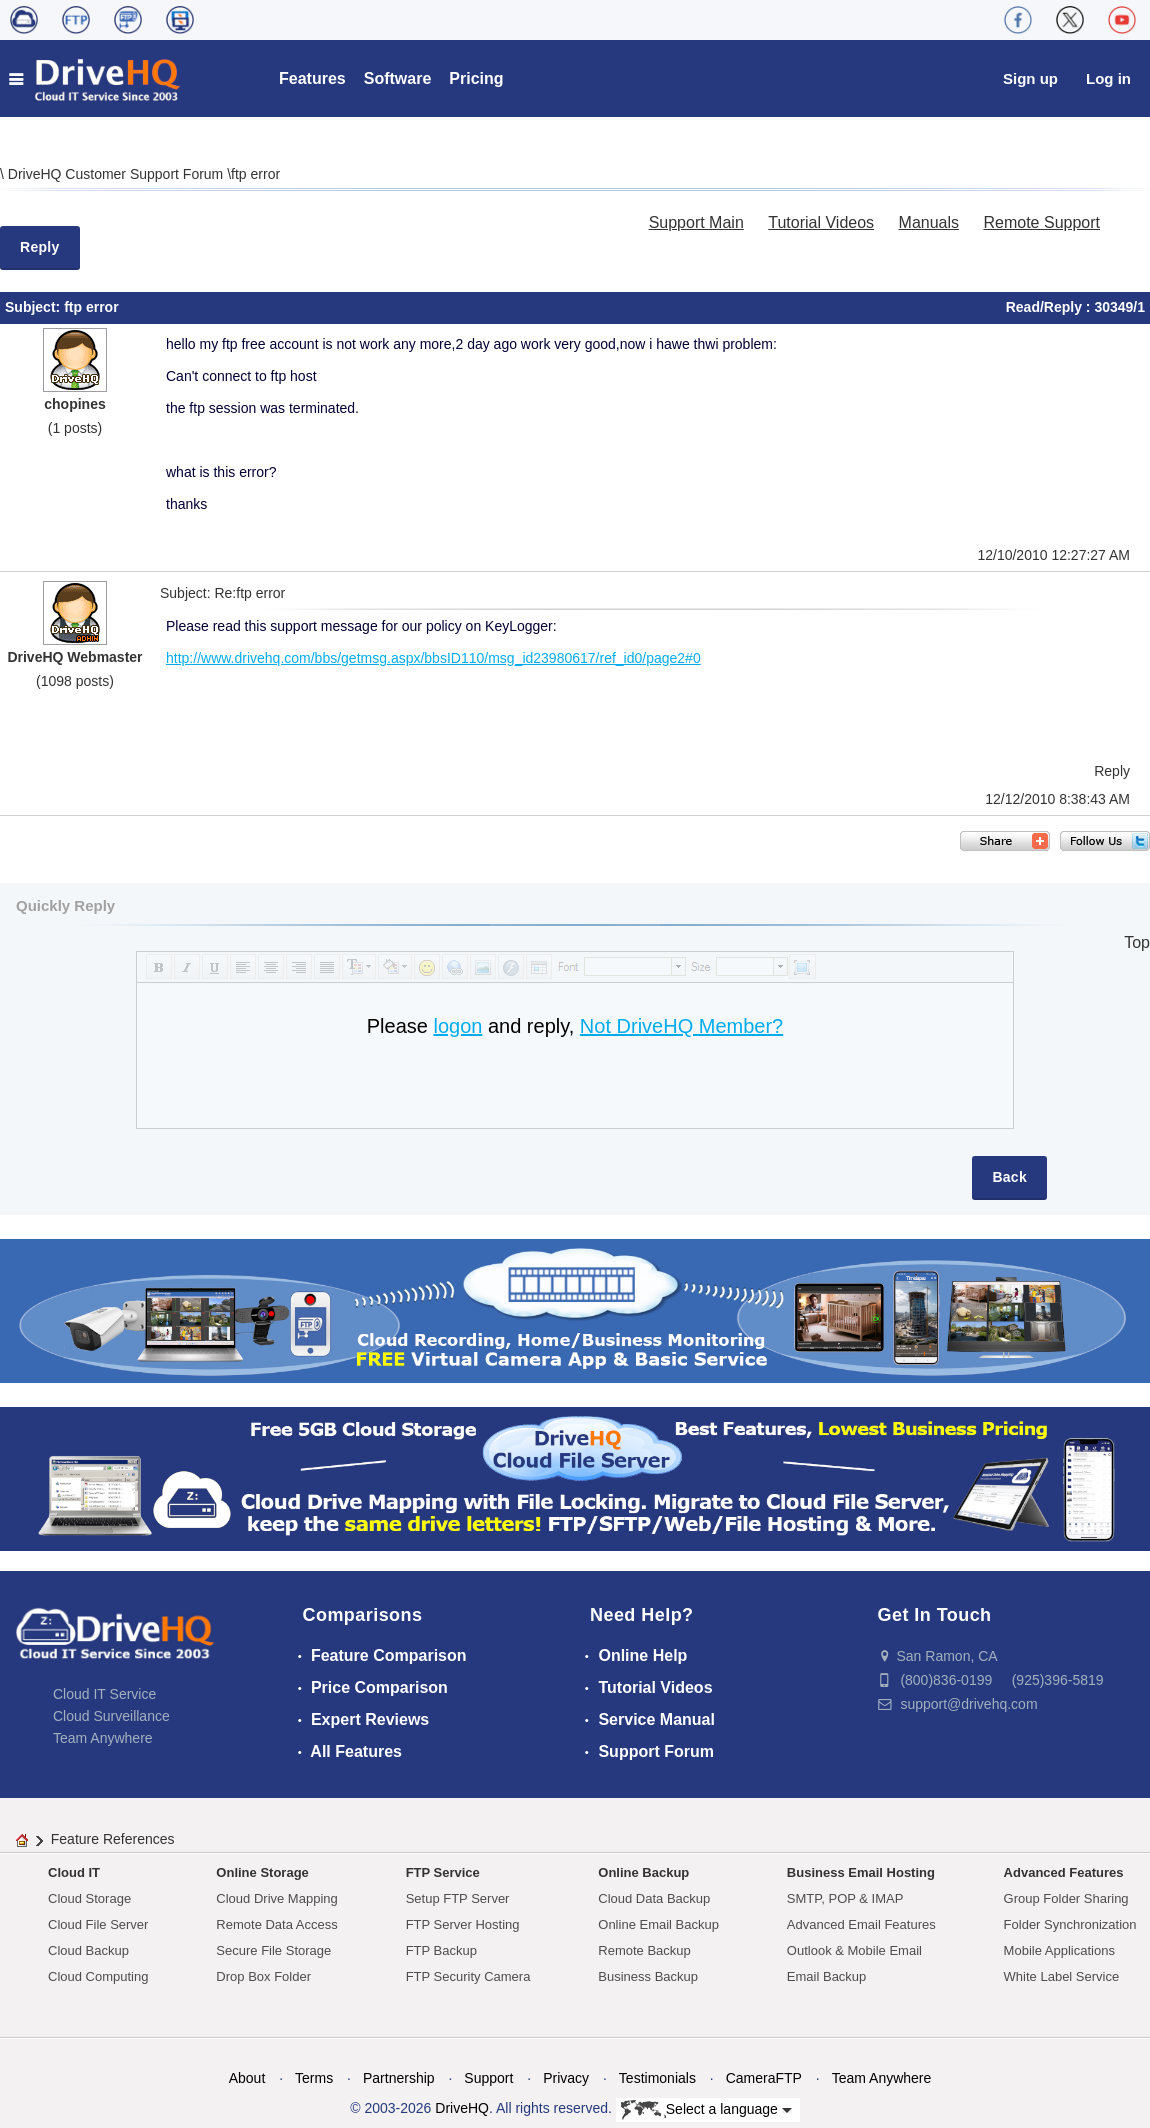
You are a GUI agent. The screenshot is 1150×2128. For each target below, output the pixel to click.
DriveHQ (462, 2108)
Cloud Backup (88, 1950)
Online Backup (643, 1872)
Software (398, 78)
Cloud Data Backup (654, 1898)
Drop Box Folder (263, 1976)
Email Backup (826, 1976)
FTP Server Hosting (463, 1924)
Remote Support (1041, 222)
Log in (1108, 78)
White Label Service (1062, 1976)
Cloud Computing (98, 1976)
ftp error (255, 174)
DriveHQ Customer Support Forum (117, 174)
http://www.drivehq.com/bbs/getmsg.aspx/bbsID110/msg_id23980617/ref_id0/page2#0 (433, 658)
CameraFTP (764, 2078)
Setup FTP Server (458, 1898)
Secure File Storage (273, 1950)
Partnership (399, 2078)
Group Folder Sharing (1066, 1898)
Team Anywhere (103, 1738)
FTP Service (443, 1872)
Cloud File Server (98, 1924)
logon (457, 1026)
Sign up (1030, 78)
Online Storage (262, 1872)
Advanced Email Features (861, 1924)
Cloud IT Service (104, 1694)
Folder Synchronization (1070, 1924)
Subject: (34, 307)
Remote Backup (644, 1950)
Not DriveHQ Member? (681, 1026)
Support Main (696, 222)
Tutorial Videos (821, 222)
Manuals (929, 222)
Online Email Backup (658, 1924)
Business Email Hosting (861, 1872)
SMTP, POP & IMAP (845, 1898)
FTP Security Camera (468, 1976)
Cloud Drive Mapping (276, 1898)
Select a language (706, 2110)
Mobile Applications (1059, 1950)
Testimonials (657, 2078)
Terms (314, 2078)
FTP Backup (441, 1950)
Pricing (476, 78)
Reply (40, 247)
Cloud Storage (89, 1898)
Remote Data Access (276, 1924)
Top (1137, 942)
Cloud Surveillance (111, 1716)
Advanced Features (1064, 1872)
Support (488, 2078)
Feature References (113, 1839)
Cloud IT (74, 1872)
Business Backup (648, 1976)
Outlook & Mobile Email (854, 1950)
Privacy (566, 2078)
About (247, 2078)
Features (312, 78)
